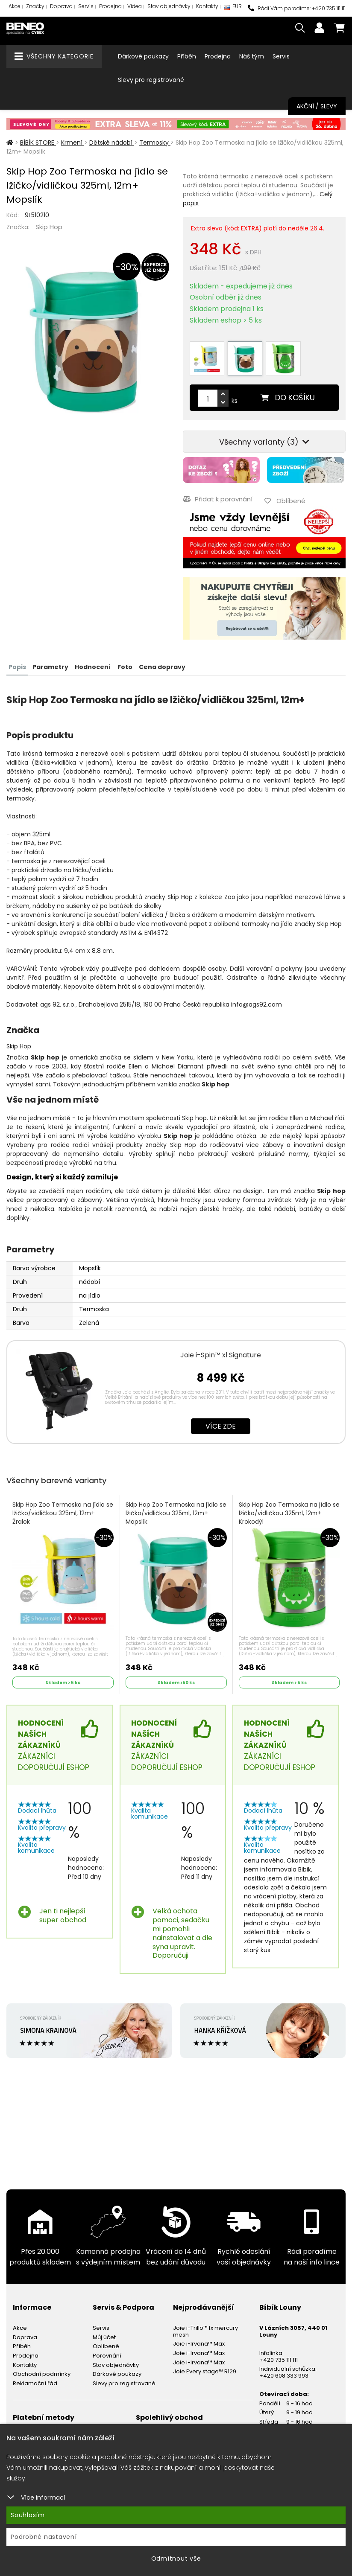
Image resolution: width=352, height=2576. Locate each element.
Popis (17, 665)
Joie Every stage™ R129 (204, 2370)
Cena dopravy (161, 665)
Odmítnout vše (176, 2558)
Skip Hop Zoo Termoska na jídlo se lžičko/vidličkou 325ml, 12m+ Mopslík (172, 1512)
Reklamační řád (35, 2382)
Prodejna (110, 6)
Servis (86, 6)
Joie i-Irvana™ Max (199, 2343)
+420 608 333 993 (283, 2374)
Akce (15, 6)
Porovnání (107, 2355)
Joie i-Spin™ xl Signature (220, 1354)
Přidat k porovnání (217, 499)
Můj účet (104, 2336)
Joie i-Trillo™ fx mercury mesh (205, 2330)
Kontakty (207, 6)
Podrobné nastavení (44, 2536)
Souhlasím (28, 2515)
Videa (134, 6)
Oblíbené (106, 2345)
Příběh (186, 56)
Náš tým (251, 56)
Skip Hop (48, 226)
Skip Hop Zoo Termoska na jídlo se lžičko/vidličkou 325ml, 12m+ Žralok (62, 1512)
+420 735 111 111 (278, 2359)
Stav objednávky (169, 6)
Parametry (50, 665)
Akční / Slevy (316, 106)
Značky (35, 6)
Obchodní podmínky (41, 2373)
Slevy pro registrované (151, 80)
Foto (124, 665)
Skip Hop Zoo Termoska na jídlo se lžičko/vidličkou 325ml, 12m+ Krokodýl (285, 1512)
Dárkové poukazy (143, 56)
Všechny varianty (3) (264, 442)
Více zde (220, 1425)
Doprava (61, 6)
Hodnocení (93, 665)
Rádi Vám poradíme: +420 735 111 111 (297, 8)
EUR (233, 8)
